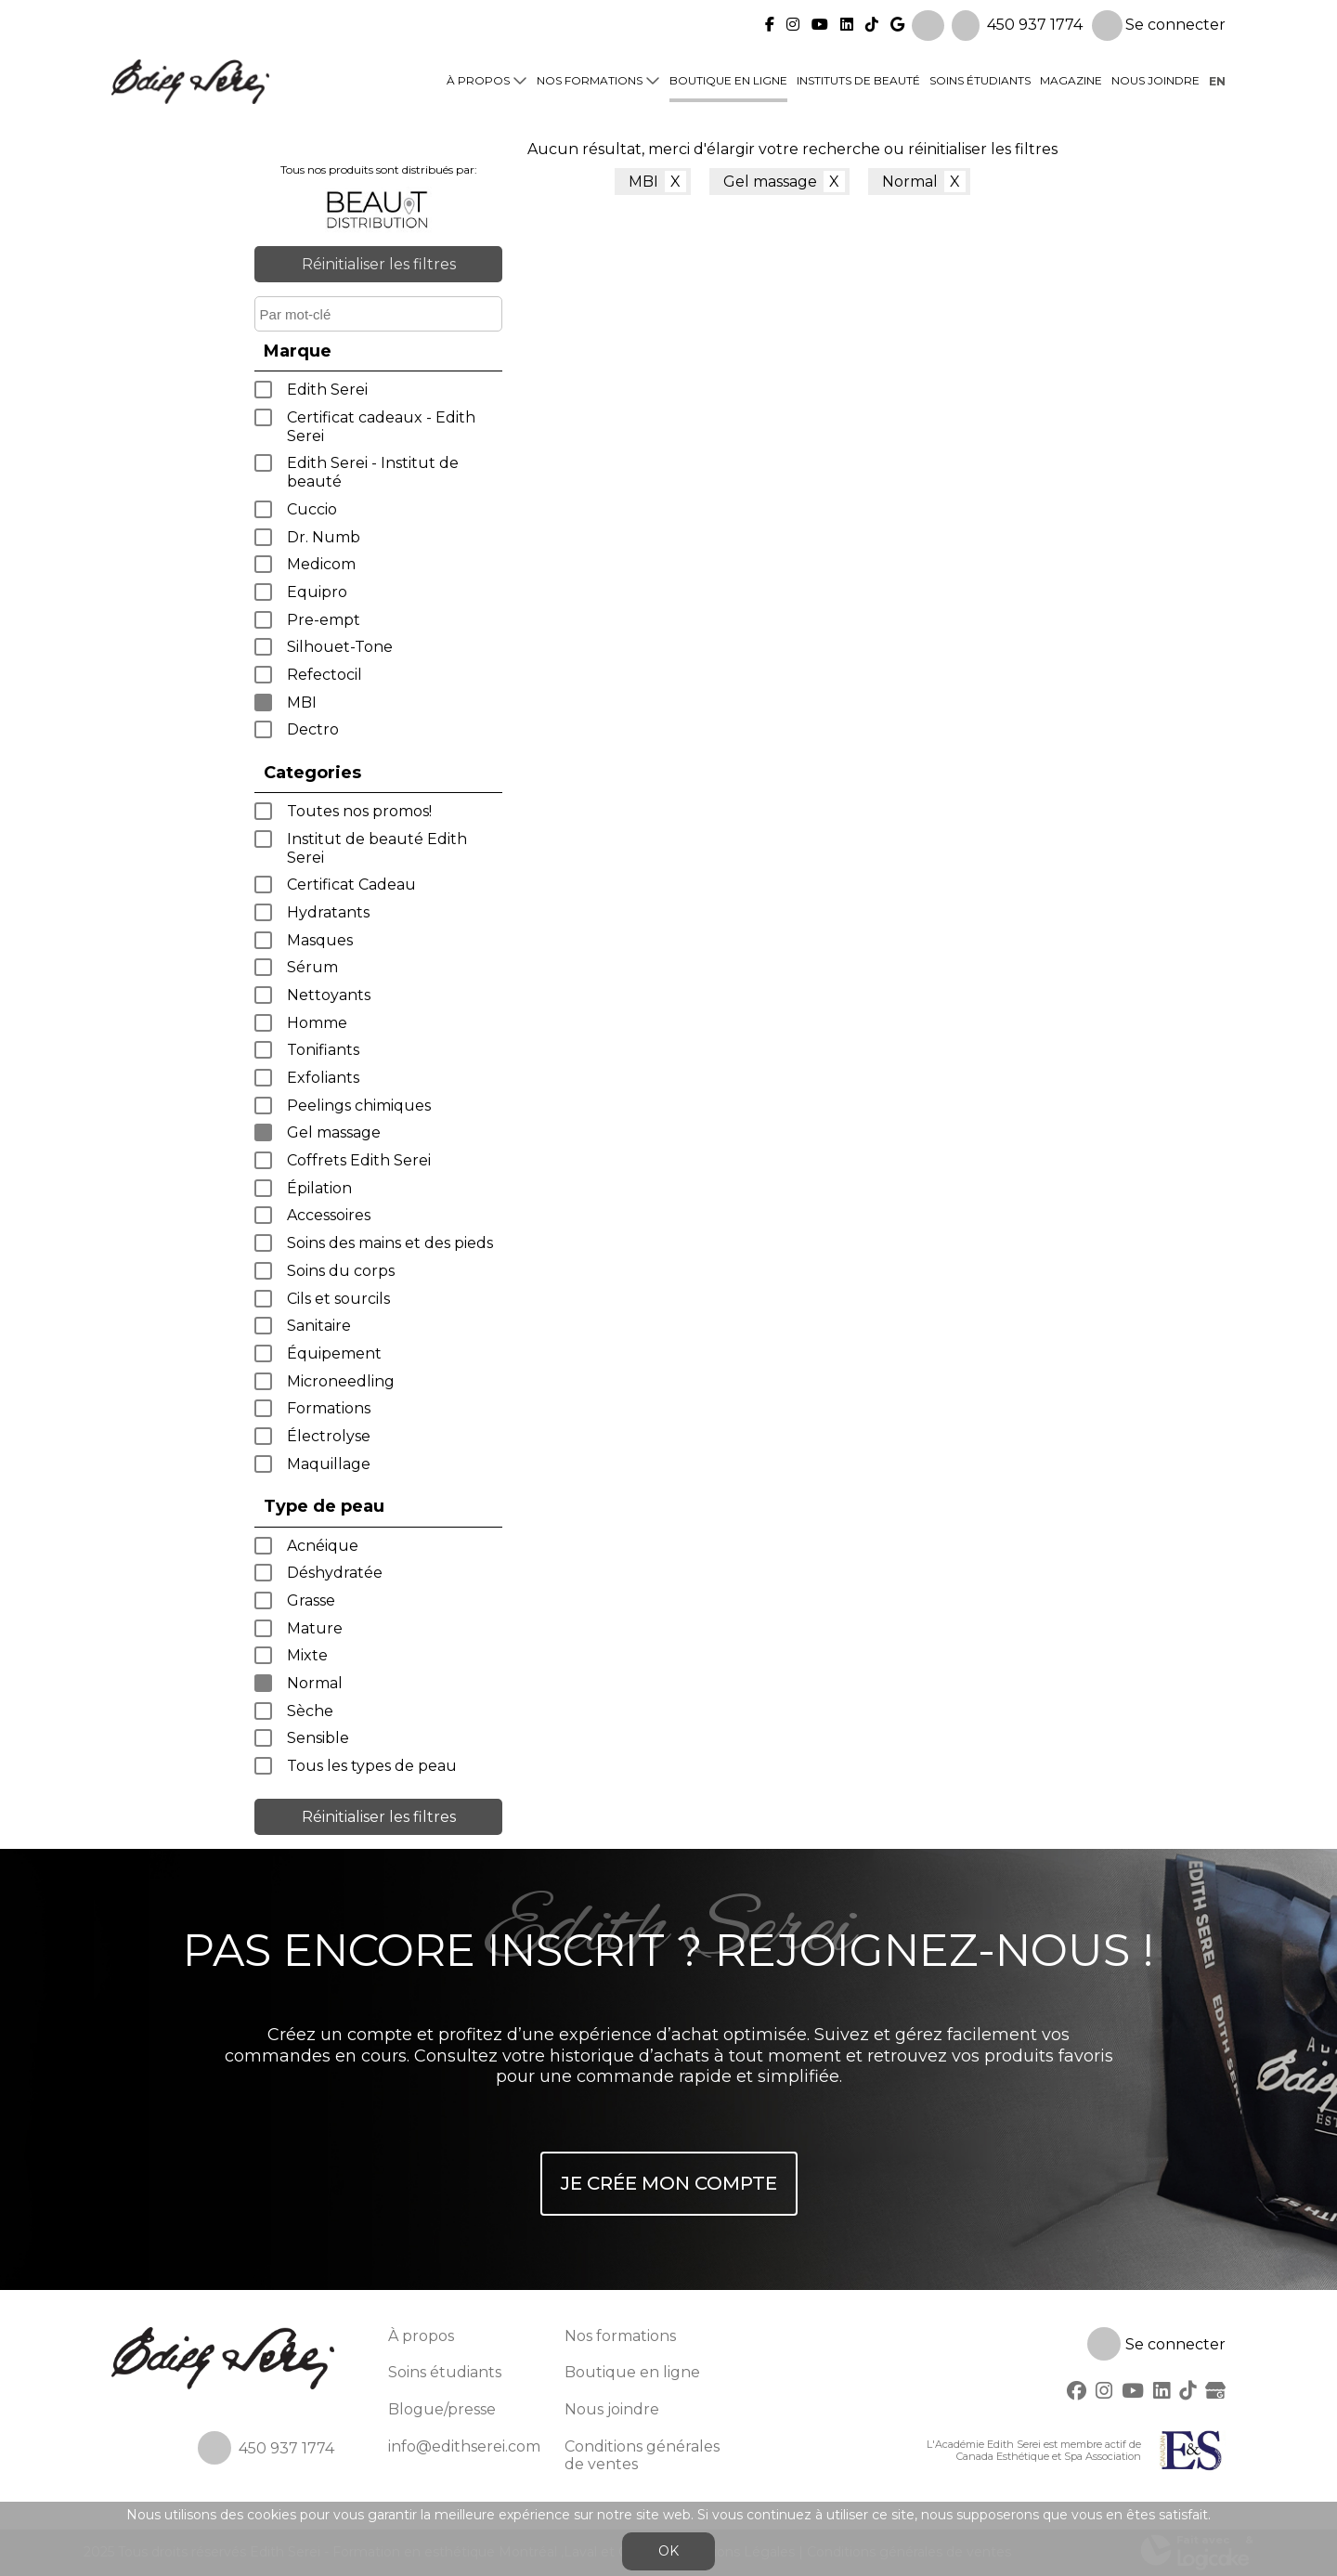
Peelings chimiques (359, 1105)
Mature (315, 1628)
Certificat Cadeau (351, 884)
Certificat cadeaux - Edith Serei (381, 427)
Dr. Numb (323, 537)
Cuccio (312, 509)
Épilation (319, 1188)
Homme (317, 1023)
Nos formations (590, 76)
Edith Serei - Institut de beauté (373, 472)
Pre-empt (323, 620)
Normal (315, 1683)
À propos (478, 76)
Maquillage (328, 1464)
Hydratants (328, 912)
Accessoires (328, 1215)
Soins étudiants (980, 76)
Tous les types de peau (372, 1766)
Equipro (317, 592)
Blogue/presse (442, 2409)
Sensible (318, 1738)
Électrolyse (328, 1436)
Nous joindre (1155, 76)
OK (668, 2551)
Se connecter (1159, 20)
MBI (302, 702)
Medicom (321, 564)
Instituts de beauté (858, 76)
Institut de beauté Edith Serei (377, 848)
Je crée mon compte (669, 2183)
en (1217, 76)
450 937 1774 (1035, 19)
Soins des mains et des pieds (390, 1243)
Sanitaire (319, 1325)
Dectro (313, 729)
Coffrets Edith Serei (359, 1160)
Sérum (312, 967)
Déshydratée (335, 1572)
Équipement (334, 1353)
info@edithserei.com (464, 2446)
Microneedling (341, 1381)
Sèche (310, 1711)
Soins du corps (341, 1271)
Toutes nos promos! (359, 811)
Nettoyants (328, 995)
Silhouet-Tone (340, 647)
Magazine (1071, 76)
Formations (328, 1408)
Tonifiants (323, 1050)
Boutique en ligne (728, 76)
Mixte (307, 1655)
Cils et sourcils (338, 1299)
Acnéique (322, 1546)
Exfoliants (323, 1077)
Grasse (311, 1600)
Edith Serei (327, 389)
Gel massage (334, 1132)
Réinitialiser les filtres (379, 264)
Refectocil (324, 674)
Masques (320, 940)
